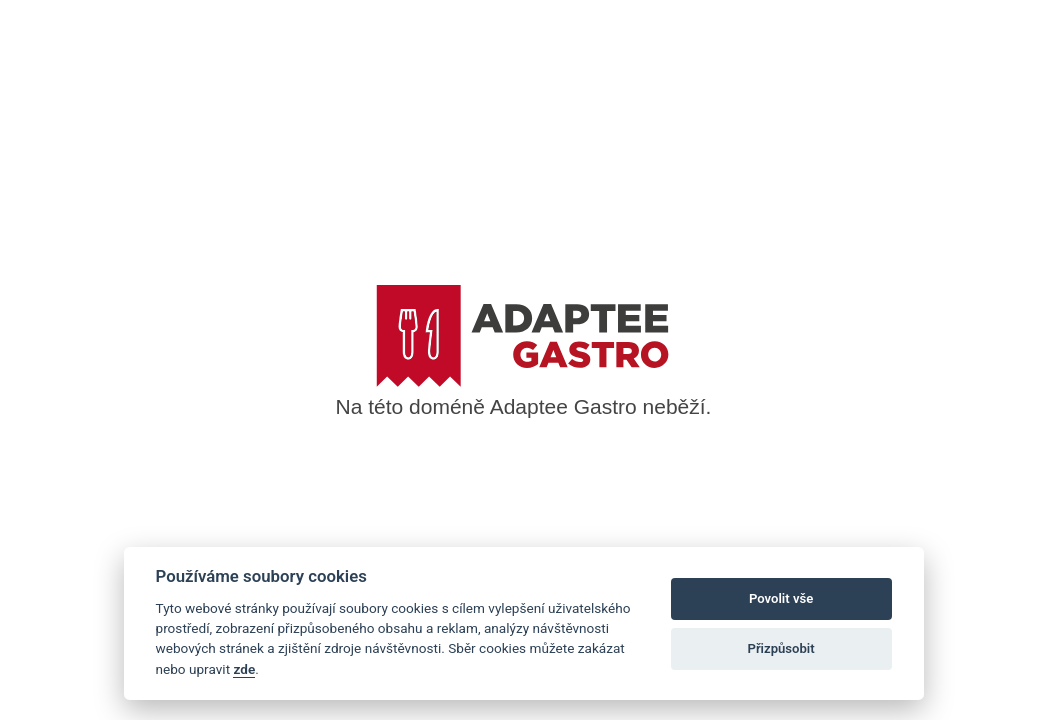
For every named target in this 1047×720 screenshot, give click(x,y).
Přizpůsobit (780, 648)
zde (244, 669)
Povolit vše (781, 598)
